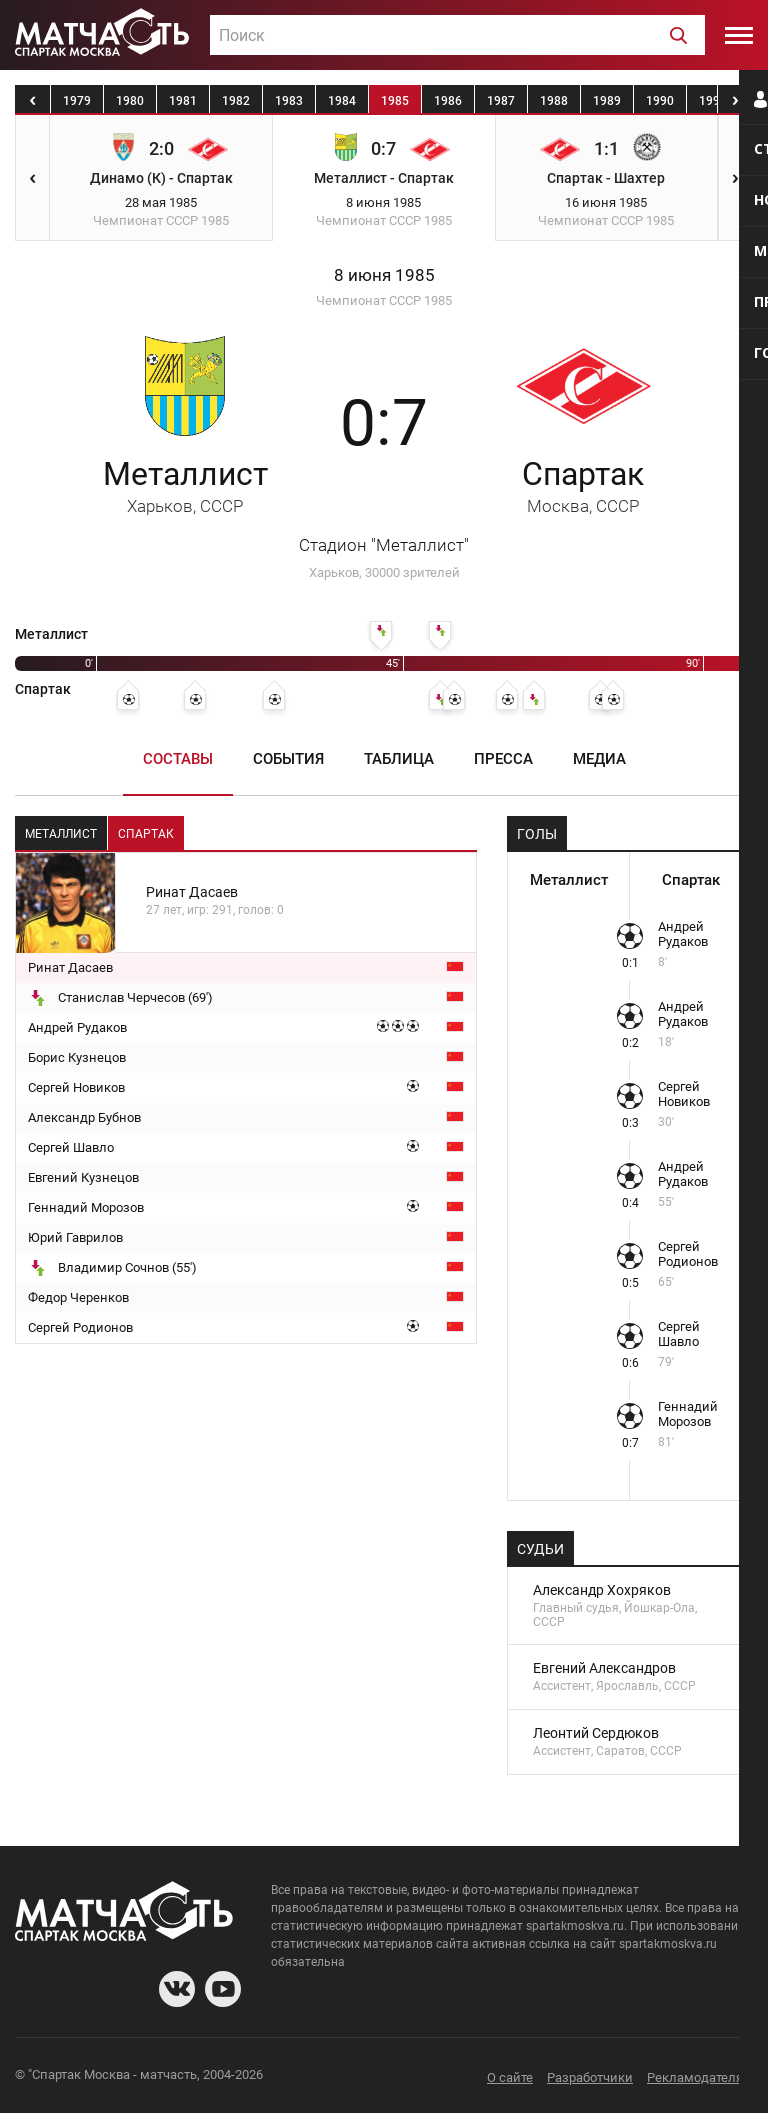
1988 (554, 101)
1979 (77, 101)
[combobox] (457, 35)
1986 (448, 101)
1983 (289, 101)
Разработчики (590, 2077)
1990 (660, 101)
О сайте (510, 2077)
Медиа (599, 759)
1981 (183, 101)
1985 (395, 101)
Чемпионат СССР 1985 (384, 300)
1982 (236, 101)
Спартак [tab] (146, 834)
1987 (501, 101)
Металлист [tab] (61, 834)
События (288, 759)
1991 (713, 101)
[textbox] (457, 36)
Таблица (399, 759)
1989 (607, 101)
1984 (342, 101)
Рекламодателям (700, 2077)
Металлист (185, 485)
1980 (130, 101)
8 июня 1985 (384, 275)
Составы (178, 759)
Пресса (503, 759)
